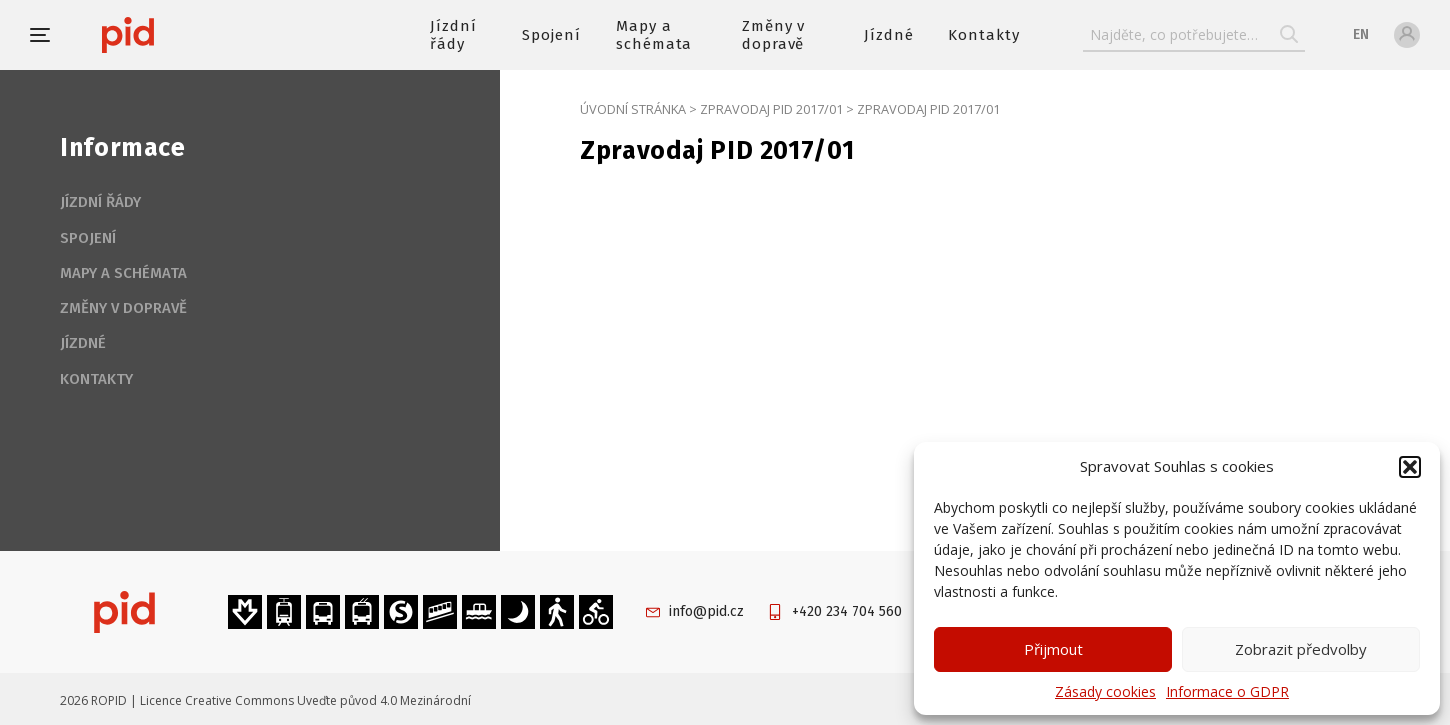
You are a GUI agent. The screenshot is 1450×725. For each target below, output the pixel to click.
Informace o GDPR (1227, 691)
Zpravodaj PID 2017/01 (771, 109)
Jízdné (889, 35)
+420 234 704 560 (847, 611)
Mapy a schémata (654, 35)
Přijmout (1053, 649)
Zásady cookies (1105, 691)
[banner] (187, 35)
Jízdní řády (453, 35)
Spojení (551, 35)
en (1361, 34)
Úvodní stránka (633, 109)
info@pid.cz (706, 611)
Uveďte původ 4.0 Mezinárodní (384, 700)
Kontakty (984, 35)
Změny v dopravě (774, 35)
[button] (1410, 467)
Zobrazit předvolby (1301, 649)
